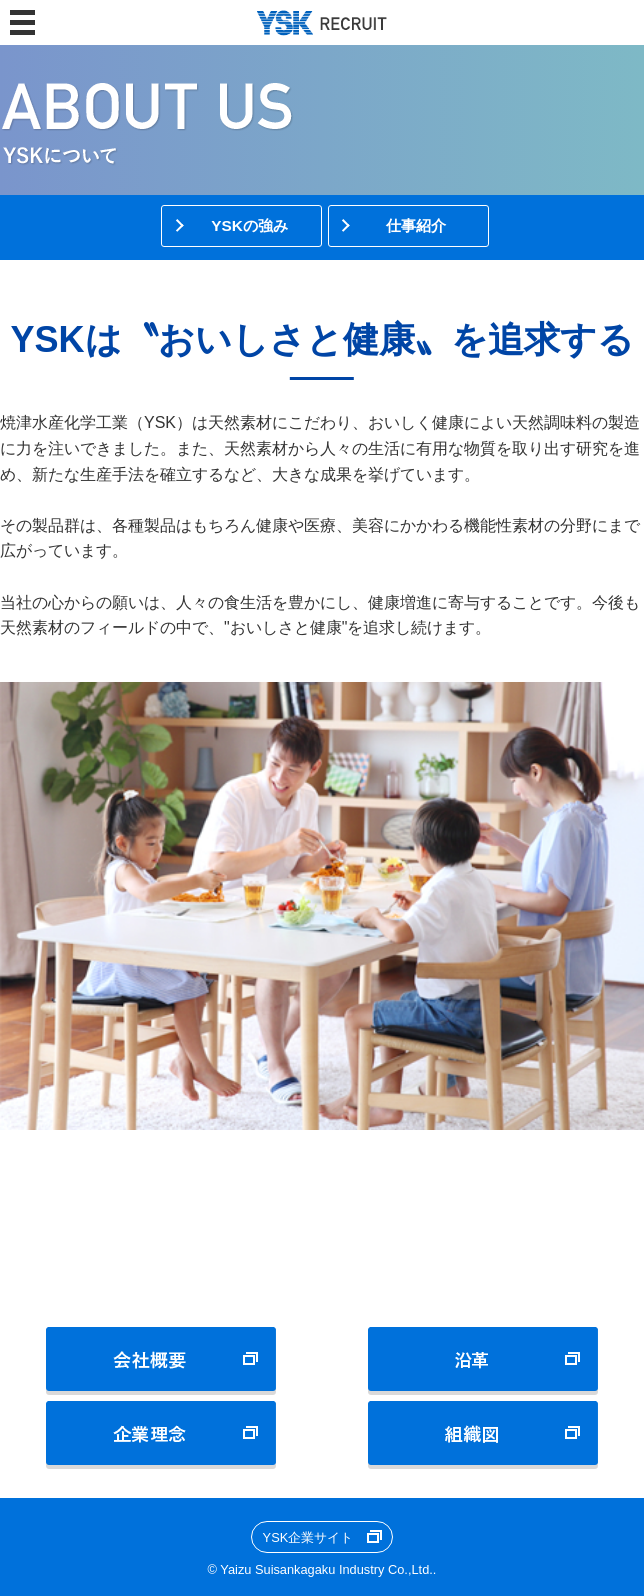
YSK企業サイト (308, 1537)
